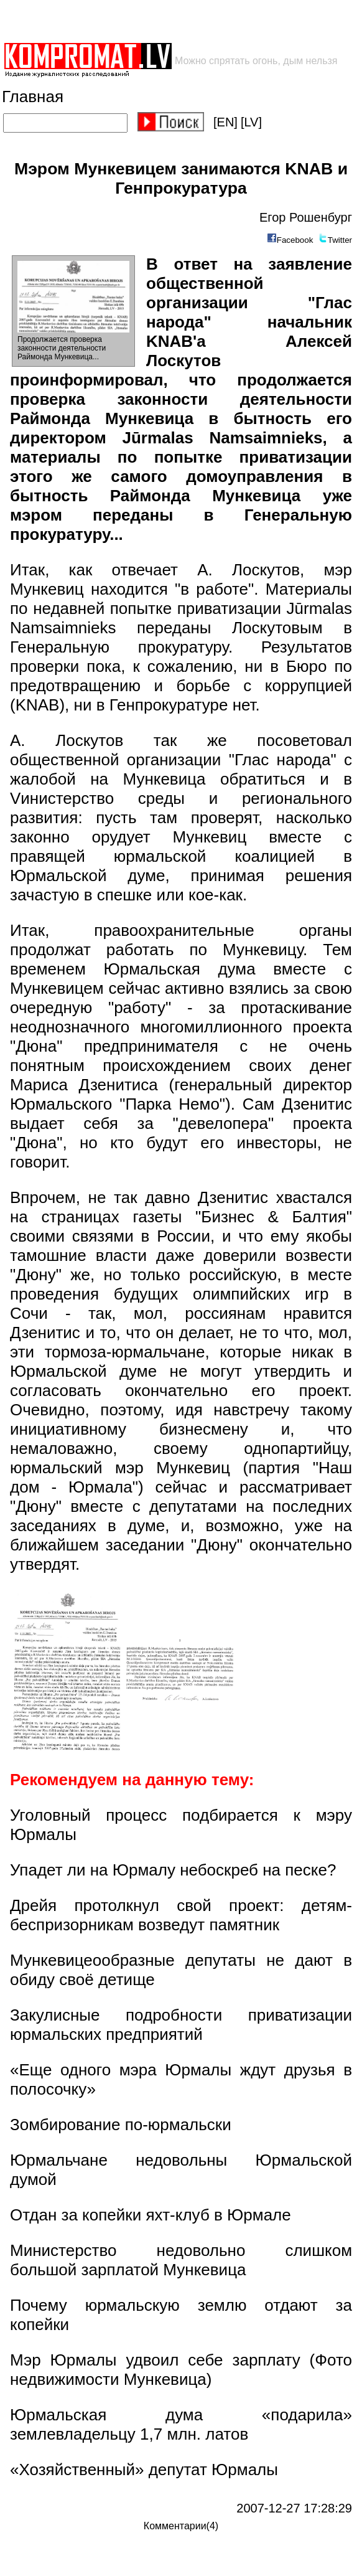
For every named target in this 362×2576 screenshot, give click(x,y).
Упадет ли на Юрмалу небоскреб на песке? (173, 1870)
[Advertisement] (148, 21)
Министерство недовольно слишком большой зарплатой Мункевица (181, 2260)
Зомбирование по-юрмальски (120, 2124)
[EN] (225, 122)
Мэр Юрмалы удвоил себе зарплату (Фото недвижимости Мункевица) (181, 2370)
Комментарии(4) (181, 2526)
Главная (32, 96)
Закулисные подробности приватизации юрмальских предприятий (181, 2025)
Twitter (340, 240)
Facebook (295, 240)
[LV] (251, 122)
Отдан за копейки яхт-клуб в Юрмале (150, 2215)
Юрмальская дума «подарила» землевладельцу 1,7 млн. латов (181, 2424)
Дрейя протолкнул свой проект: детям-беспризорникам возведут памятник (181, 1915)
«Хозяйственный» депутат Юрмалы (144, 2469)
